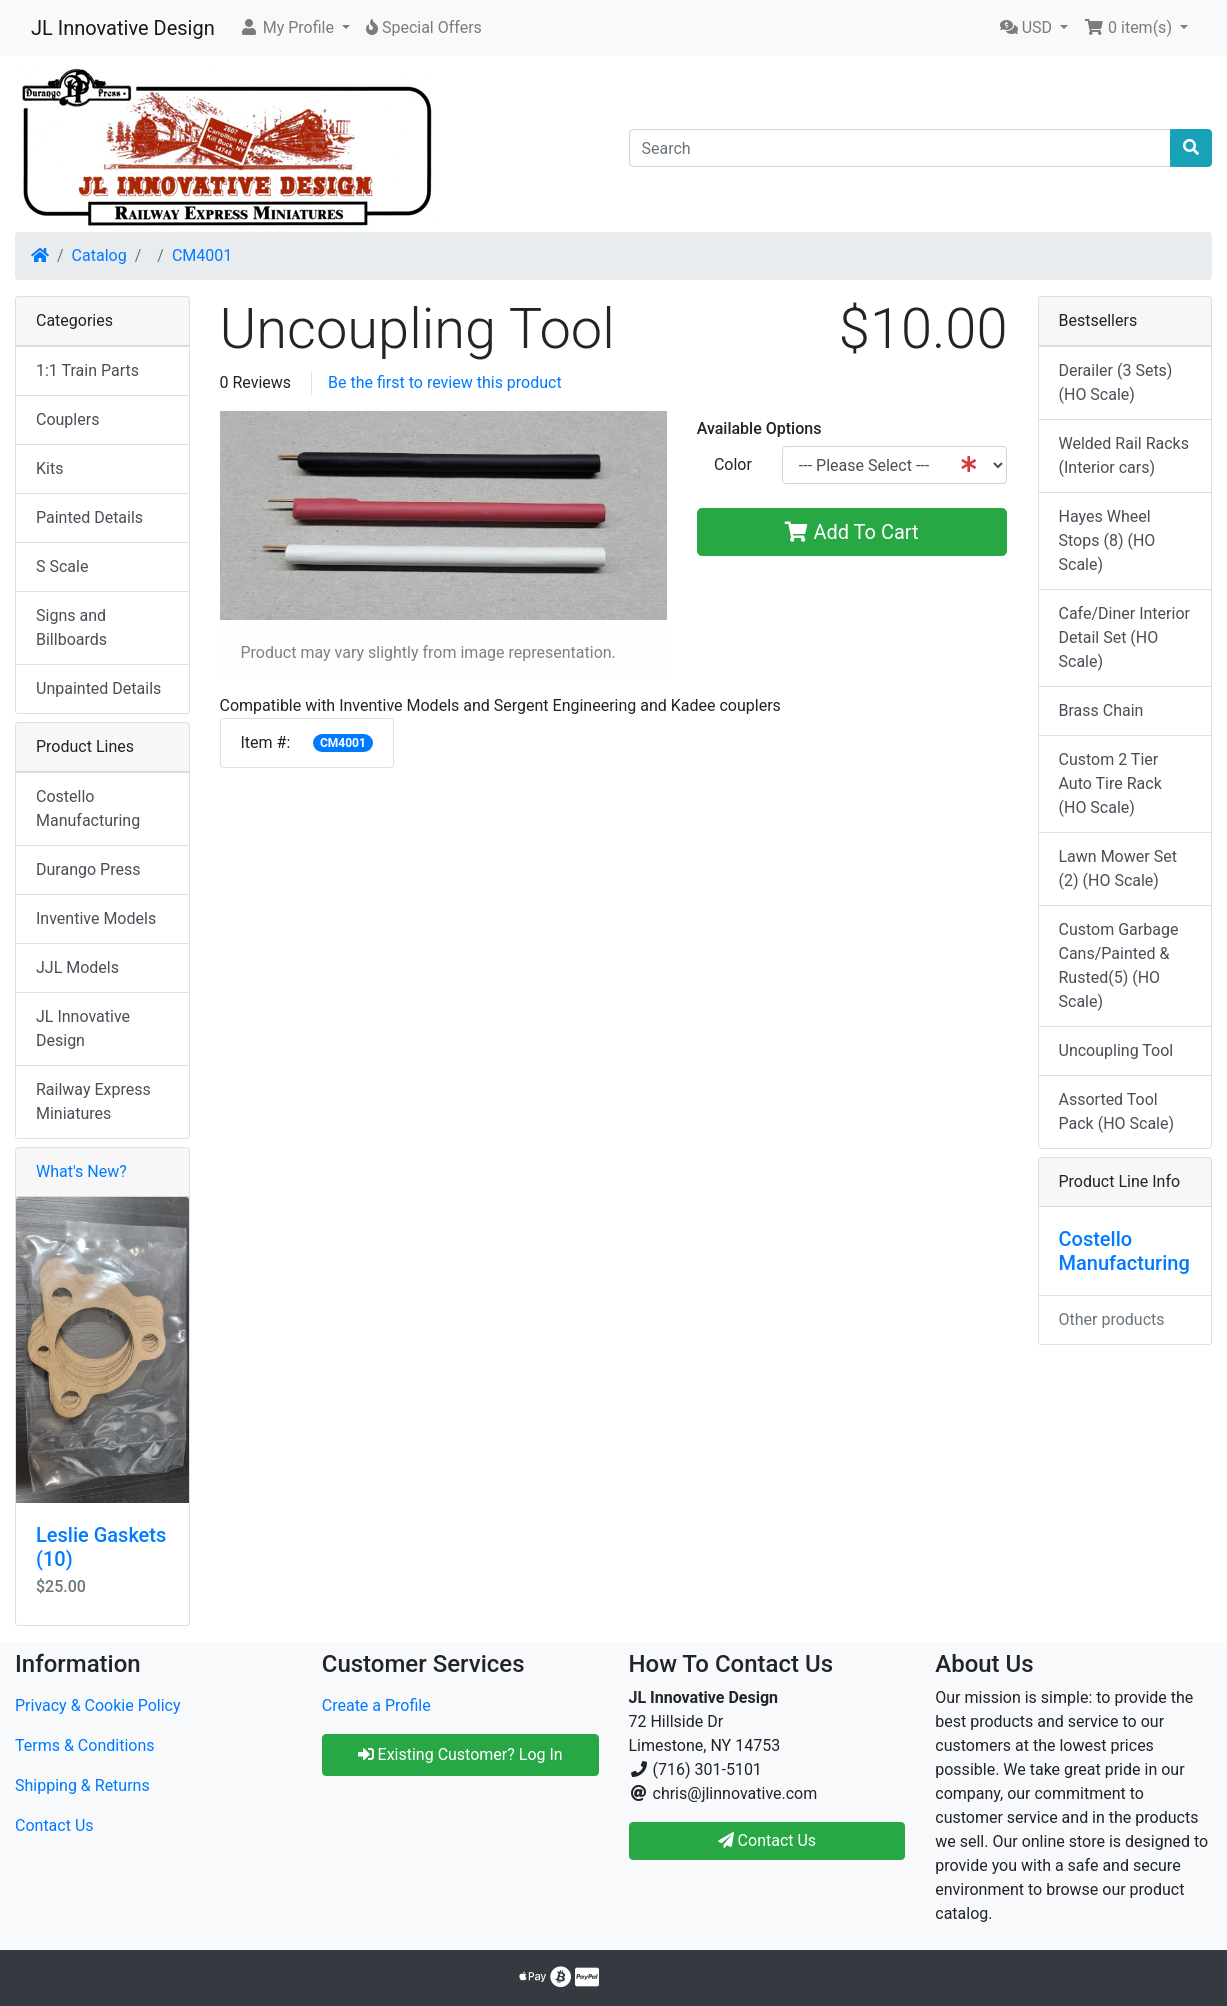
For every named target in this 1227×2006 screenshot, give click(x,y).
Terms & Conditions (85, 1745)
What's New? (81, 1171)
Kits (49, 468)
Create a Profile (376, 1705)
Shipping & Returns (82, 1785)
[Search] (900, 148)
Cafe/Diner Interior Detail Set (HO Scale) (1124, 637)
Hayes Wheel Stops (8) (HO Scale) (1107, 540)
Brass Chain (1101, 710)
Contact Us (54, 1825)
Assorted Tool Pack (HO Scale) (1117, 1111)
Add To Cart (851, 532)
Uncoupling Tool (1116, 1050)
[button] (294, 28)
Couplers (67, 419)
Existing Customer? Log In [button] (460, 1754)
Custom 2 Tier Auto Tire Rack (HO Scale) (1110, 783)
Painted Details (89, 517)
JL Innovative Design (123, 28)
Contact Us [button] (767, 1840)
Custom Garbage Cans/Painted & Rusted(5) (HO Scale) (1119, 965)
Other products (1112, 1319)
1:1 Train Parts (87, 370)
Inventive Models (96, 918)
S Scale (62, 566)
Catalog (99, 255)
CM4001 (202, 255)
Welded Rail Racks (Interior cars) (1124, 455)
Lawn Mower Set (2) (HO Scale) (1118, 868)
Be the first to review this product (445, 382)
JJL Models (77, 967)
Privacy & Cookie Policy (98, 1705)
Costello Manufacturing (88, 808)
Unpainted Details (98, 688)
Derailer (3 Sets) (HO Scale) (1116, 382)
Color (733, 464)
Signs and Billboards (71, 627)
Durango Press (88, 869)
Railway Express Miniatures (93, 1101)
